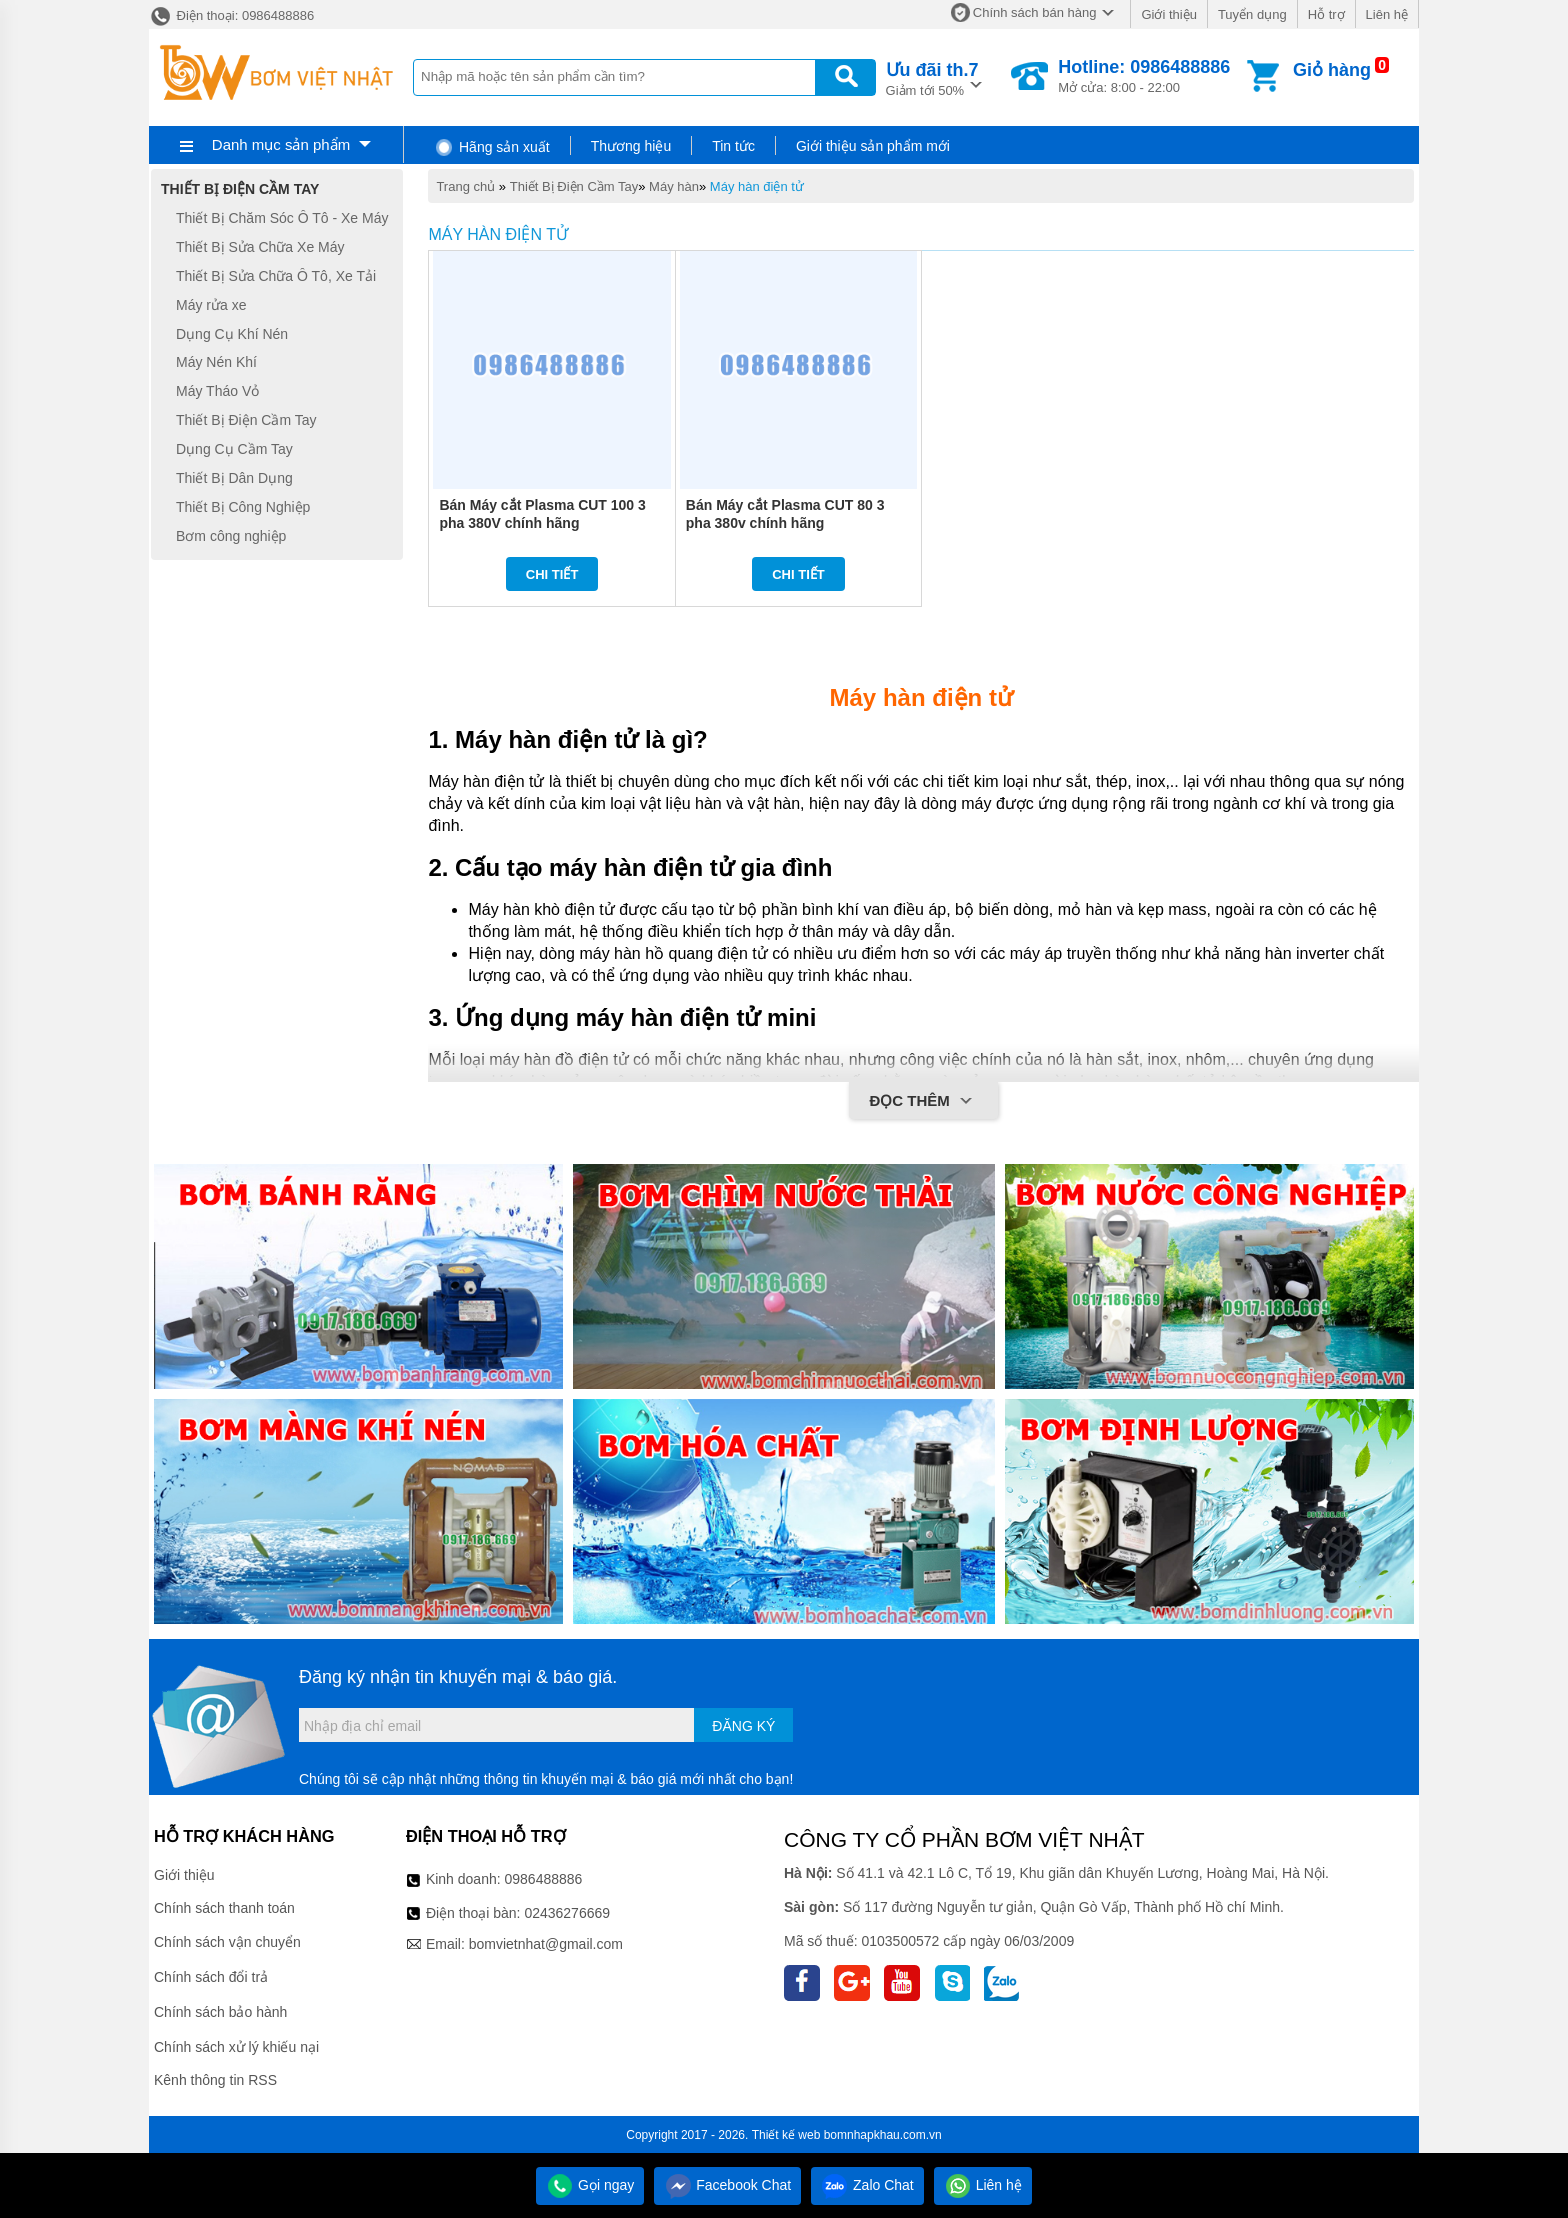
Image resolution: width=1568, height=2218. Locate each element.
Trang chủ (465, 186)
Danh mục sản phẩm (281, 144)
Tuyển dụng (1252, 14)
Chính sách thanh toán (224, 1908)
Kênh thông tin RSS (215, 2080)
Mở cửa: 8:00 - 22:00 (1144, 76)
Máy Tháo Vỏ (217, 391)
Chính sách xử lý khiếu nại (236, 2047)
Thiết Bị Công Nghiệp (243, 507)
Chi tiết (552, 574)
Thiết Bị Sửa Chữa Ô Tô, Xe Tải (276, 276)
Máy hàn (674, 186)
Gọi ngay (590, 2185)
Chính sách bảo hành (220, 2012)
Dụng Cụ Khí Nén (232, 334)
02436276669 (567, 1913)
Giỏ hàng (1332, 70)
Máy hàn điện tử (757, 186)
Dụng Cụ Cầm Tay (234, 449)
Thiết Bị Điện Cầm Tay (574, 186)
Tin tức (733, 146)
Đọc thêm (923, 1102)
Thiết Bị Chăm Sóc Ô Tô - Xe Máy (282, 218)
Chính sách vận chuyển (227, 1942)
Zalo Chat (867, 2185)
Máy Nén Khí (216, 363)
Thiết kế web (786, 2135)
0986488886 (544, 1879)
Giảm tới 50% (932, 77)
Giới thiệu (1168, 14)
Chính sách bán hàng (1035, 12)
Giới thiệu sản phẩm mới (873, 146)
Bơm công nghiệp (231, 536)
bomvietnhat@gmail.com (546, 1944)
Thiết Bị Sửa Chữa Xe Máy (260, 247)
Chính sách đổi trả (211, 1977)
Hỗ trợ (1326, 14)
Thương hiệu (631, 146)
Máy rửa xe (211, 305)
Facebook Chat (727, 2185)
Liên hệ (1387, 14)
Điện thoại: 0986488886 (231, 15)
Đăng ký (743, 1726)
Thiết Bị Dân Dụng (234, 478)
